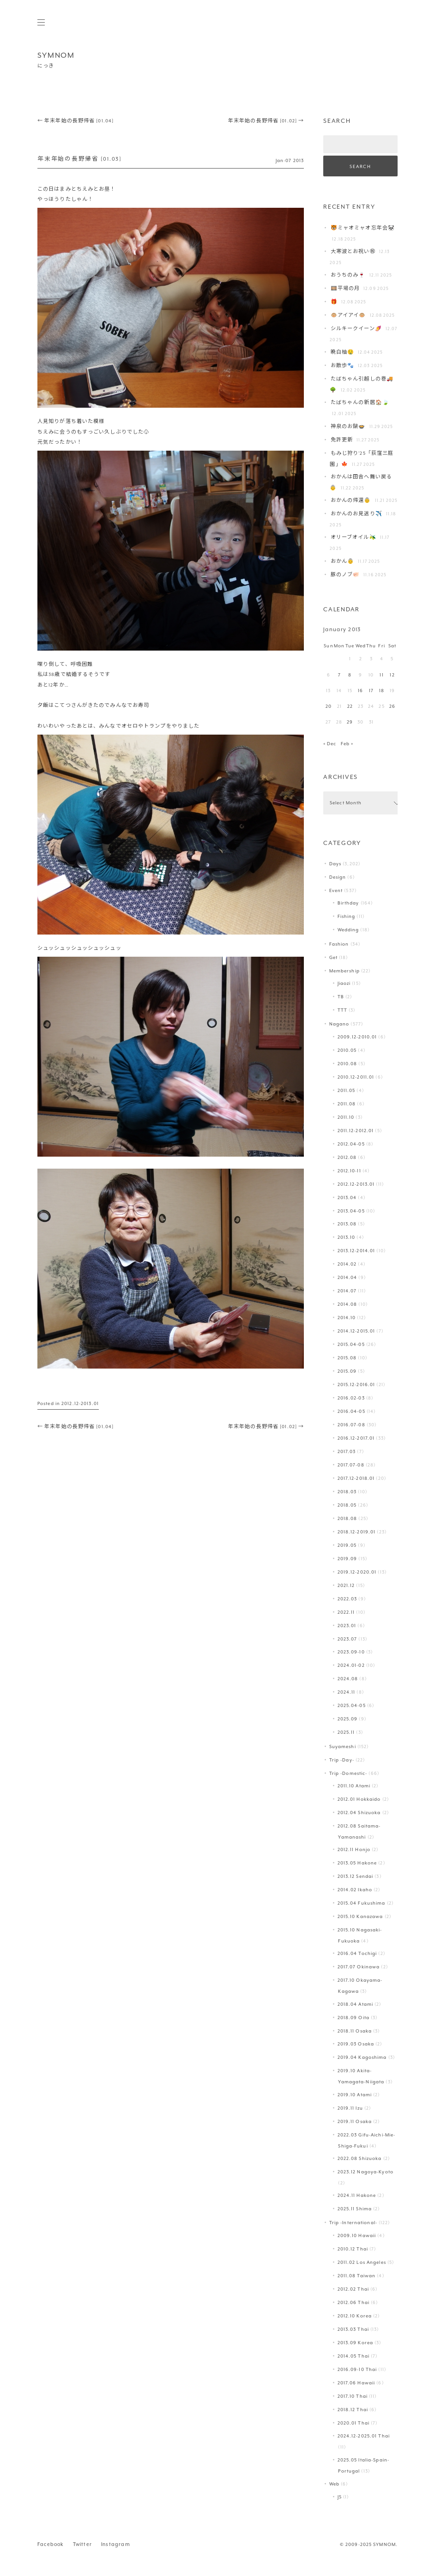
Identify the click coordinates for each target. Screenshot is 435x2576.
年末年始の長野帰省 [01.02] (266, 120)
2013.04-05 (351, 1210)
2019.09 (347, 1558)
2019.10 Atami (355, 2094)
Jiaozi (344, 983)
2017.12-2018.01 (356, 1478)
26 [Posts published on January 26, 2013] (392, 706)
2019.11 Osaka (355, 2121)
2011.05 (347, 1090)
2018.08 (347, 1518)
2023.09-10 (351, 1651)
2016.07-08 (351, 1424)
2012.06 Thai (353, 2302)
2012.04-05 (351, 1143)
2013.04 (347, 1197)
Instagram (115, 2544)
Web (334, 2483)
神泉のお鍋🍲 (348, 426)
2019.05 (347, 1545)
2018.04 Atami (355, 2004)
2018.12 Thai (353, 2409)
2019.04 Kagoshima (362, 2057)
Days (335, 863)
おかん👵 (342, 561)
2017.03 (347, 1451)
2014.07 (347, 1290)
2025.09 (348, 1718)
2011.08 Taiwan (357, 2275)
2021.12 (346, 1585)
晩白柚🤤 (342, 352)
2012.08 (347, 1157)
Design (337, 877)
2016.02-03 (351, 1397)
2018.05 (347, 1505)
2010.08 (347, 1063)
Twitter (82, 2544)
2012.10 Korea (355, 2315)
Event (336, 890)
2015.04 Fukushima (362, 1903)
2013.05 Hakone (357, 1862)
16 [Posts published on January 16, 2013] (360, 690)
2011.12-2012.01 (356, 1130)
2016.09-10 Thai (357, 2369)
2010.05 (347, 1050)
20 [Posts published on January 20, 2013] (329, 706)
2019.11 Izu (350, 2108)
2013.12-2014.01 (356, 1250)
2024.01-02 (351, 1665)
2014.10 (347, 1317)
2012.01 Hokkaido (359, 1799)
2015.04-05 (351, 1344)
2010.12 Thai (353, 2248)
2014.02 (347, 1264)
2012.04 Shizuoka (359, 1812)
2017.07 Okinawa (359, 1966)
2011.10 (346, 1117)
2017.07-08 (351, 1464)
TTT (342, 1010)
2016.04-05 (351, 1411)
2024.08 (348, 1678)
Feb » (347, 743)
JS (340, 2496)
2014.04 (347, 1277)
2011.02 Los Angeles (362, 2262)
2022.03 (347, 1598)
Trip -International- (353, 2222)
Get (333, 957)
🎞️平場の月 (345, 288)
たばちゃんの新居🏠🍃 (360, 402)
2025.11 (346, 1732)
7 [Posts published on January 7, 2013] (339, 674)
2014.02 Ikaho (355, 1889)
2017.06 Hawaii (356, 2382)
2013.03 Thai (353, 2329)
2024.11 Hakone (357, 2195)
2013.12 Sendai (356, 1876)
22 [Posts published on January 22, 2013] (350, 706)
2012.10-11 (349, 1170)
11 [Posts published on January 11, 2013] (381, 674)
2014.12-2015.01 (356, 1330)
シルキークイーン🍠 (356, 328)
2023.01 (347, 1625)
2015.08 (347, 1357)
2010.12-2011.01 (356, 1077)
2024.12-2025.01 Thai (364, 2435)
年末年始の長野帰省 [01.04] (75, 120)
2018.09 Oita (353, 2017)
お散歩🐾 (342, 365)
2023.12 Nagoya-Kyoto (365, 2171)
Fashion (339, 944)
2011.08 (347, 1103)
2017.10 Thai (353, 2396)
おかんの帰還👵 (351, 500)
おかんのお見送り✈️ (356, 513)
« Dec (330, 743)
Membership (344, 970)
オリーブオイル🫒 (353, 537)
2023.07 (347, 1638)
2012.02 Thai (353, 2289)
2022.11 (346, 1612)
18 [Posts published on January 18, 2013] (381, 690)
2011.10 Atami (354, 1785)
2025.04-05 (352, 1705)
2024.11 (347, 1692)
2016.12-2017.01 (356, 1438)
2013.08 (347, 1223)
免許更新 (342, 439)
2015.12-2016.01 (356, 1384)
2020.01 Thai (353, 2422)
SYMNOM (56, 55)
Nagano (339, 1023)
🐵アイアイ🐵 (348, 315)
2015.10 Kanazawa (360, 1916)
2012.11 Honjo (354, 1849)
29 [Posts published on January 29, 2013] (350, 721)
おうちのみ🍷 (348, 275)
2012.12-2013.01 (80, 1403)
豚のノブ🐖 (345, 574)
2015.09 (347, 1371)
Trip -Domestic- (348, 1773)
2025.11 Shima (355, 2208)
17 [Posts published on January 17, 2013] (371, 690)
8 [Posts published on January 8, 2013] (349, 674)
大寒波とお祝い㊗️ (353, 251)
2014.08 (347, 1304)
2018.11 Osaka (355, 2030)
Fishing (347, 916)
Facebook (50, 2544)
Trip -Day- (341, 1759)
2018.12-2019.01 (357, 1531)
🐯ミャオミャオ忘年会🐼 (363, 227)
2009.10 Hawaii (357, 2235)
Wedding (348, 929)
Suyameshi (342, 1746)
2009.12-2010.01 (357, 1036)
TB (341, 996)
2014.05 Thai (353, 2356)
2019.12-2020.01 (357, 1572)
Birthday (348, 902)
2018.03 (347, 1491)
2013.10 (347, 1237)
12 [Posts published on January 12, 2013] (392, 674)
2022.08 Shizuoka (360, 2158)
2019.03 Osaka (356, 2043)
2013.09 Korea (355, 2342)
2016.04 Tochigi (357, 1953)
